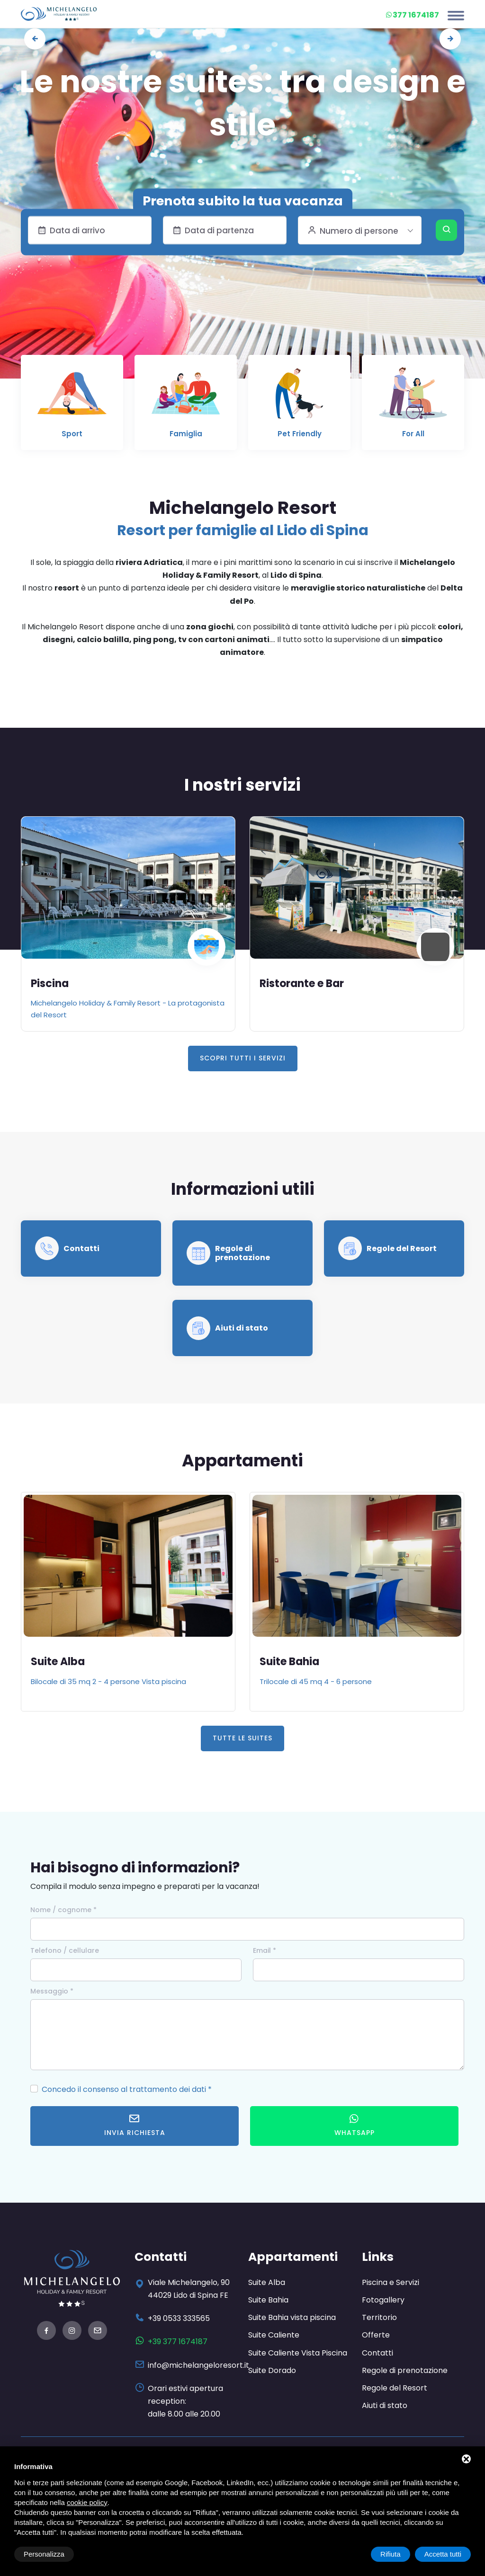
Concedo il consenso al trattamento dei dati (124, 2089)
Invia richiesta (134, 2125)
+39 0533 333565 (179, 2318)
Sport (72, 434)
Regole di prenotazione (242, 1253)
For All (413, 434)
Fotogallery (383, 2299)
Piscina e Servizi (390, 2282)
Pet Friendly (300, 434)
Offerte (376, 2334)
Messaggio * (51, 1991)
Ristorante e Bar (302, 983)
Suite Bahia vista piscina (292, 2317)
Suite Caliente (273, 2334)
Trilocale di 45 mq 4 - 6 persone (316, 1681)
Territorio (379, 2317)
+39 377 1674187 (177, 2341)
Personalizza (44, 2554)
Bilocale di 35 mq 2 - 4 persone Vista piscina (108, 1681)
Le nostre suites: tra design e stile (242, 103)
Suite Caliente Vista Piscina (297, 2352)
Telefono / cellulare (64, 1950)
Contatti (81, 1248)
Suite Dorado (272, 2370)
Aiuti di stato (241, 1328)
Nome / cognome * (63, 1909)
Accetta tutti (442, 2554)
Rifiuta (390, 2554)
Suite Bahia (289, 1661)
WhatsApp (354, 2125)
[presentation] (34, 39)
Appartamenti (293, 2257)
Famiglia (186, 434)
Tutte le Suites (242, 1738)
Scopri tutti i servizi (243, 1058)
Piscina (50, 983)
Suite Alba (58, 1661)
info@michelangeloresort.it (198, 2365)
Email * (264, 1950)
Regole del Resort (402, 1248)
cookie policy (87, 2502)
